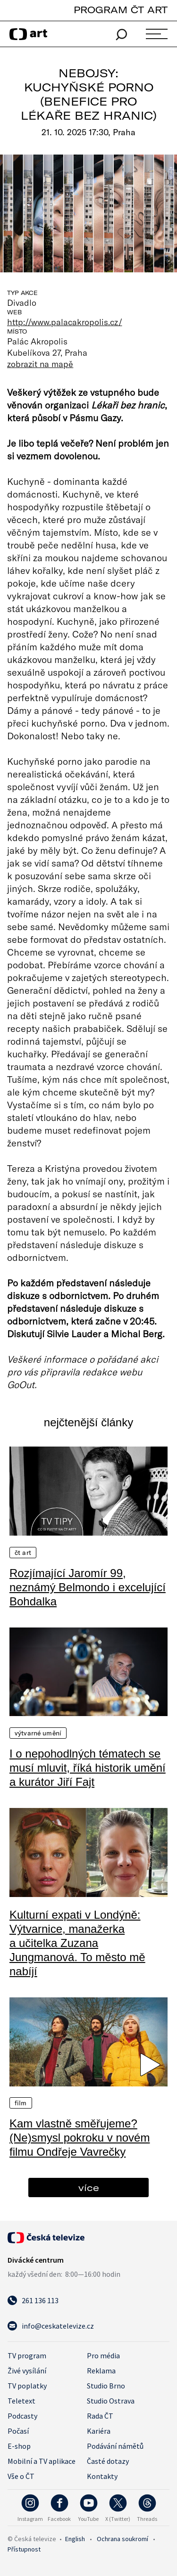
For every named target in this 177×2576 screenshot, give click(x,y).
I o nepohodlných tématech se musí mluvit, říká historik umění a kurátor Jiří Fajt (87, 1767)
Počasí (18, 2431)
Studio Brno (106, 2385)
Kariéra (98, 2431)
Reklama (101, 2370)
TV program (27, 2355)
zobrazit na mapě (40, 364)
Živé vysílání (27, 2370)
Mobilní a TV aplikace (42, 2461)
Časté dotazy (108, 2461)
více (88, 2187)
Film (21, 2103)
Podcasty (22, 2416)
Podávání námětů (115, 2446)
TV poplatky (27, 2385)
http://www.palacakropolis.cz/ (64, 322)
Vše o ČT (21, 2476)
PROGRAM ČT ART (121, 10)
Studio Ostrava (111, 2400)
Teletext (21, 2400)
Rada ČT (100, 2416)
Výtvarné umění (38, 1733)
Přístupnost (24, 2549)
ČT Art (23, 1552)
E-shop (19, 2446)
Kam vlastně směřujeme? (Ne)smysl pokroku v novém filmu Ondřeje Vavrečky (79, 2137)
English (75, 2539)
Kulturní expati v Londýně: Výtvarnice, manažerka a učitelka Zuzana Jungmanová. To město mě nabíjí (77, 1943)
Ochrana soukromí (122, 2539)
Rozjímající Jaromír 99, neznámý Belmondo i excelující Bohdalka (87, 1587)
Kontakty (102, 2476)
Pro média (103, 2355)
